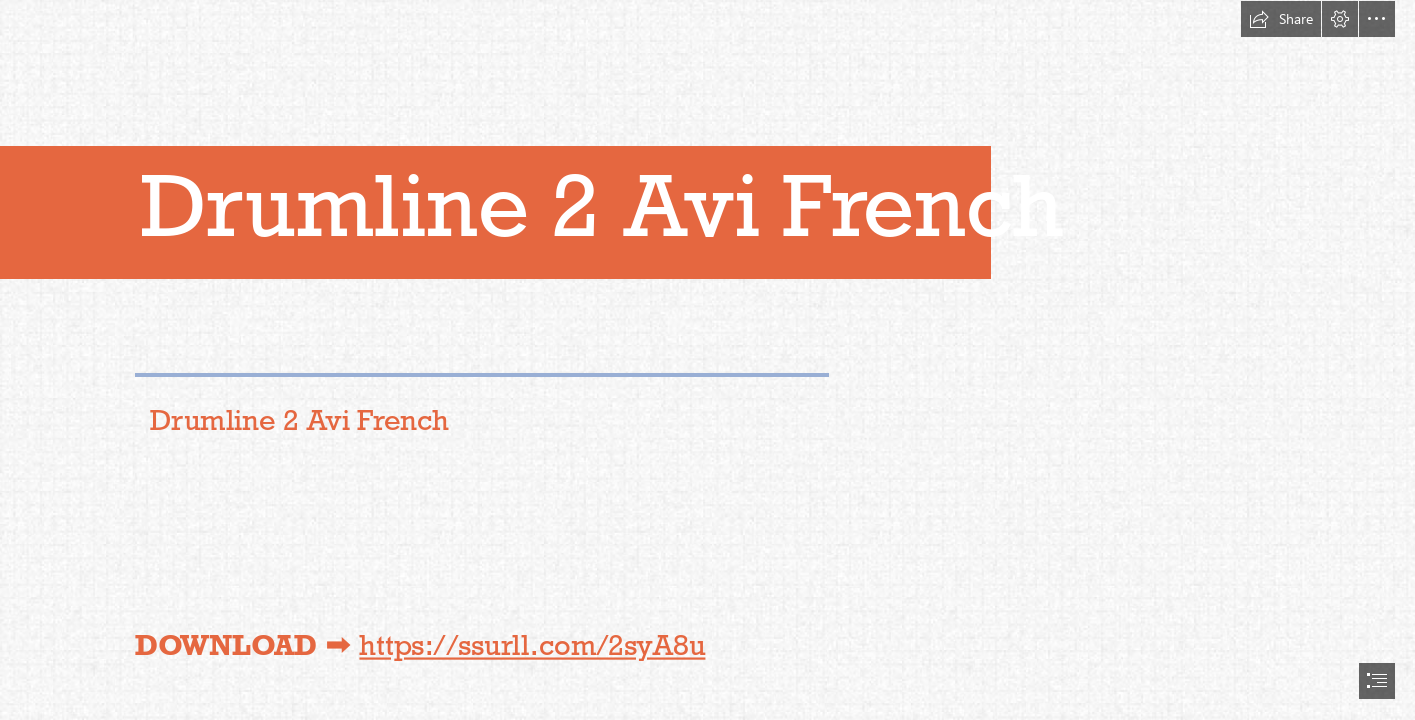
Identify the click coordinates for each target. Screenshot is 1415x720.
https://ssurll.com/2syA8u (532, 645)
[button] (1281, 19)
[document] (707, 360)
